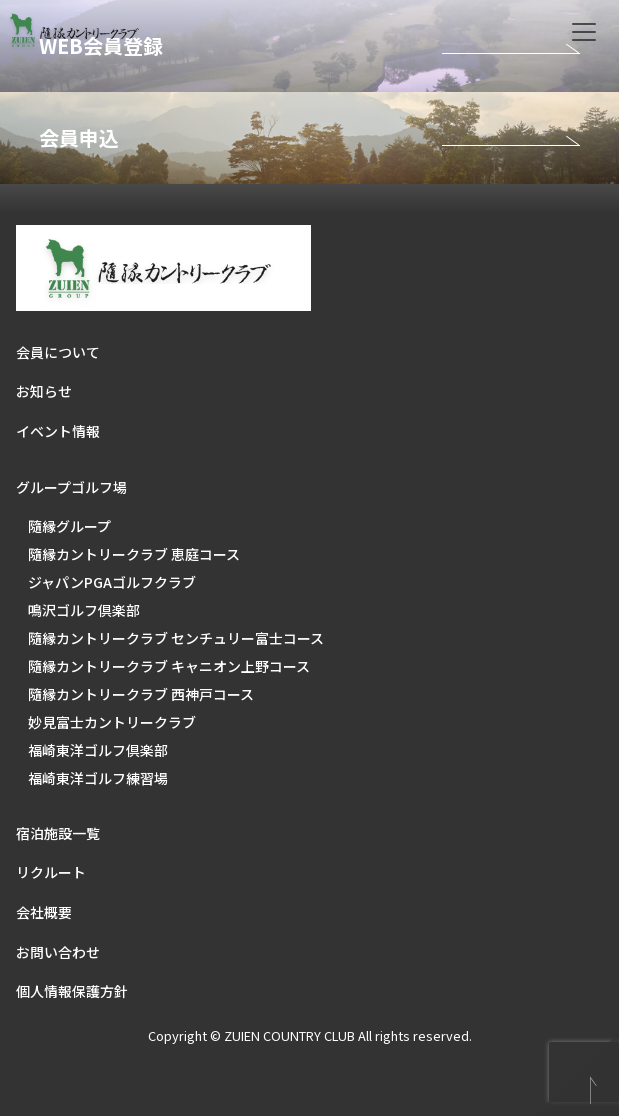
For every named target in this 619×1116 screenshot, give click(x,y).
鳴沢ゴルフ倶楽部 (84, 610)
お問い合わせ (58, 952)
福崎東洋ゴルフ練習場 (98, 778)
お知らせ (44, 391)
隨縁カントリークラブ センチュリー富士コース (176, 638)
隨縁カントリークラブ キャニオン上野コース (169, 666)
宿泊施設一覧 (58, 833)
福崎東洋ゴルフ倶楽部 (98, 750)
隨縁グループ (69, 526)
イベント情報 (58, 431)
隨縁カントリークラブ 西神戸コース (141, 694)
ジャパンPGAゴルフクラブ (112, 582)
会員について (58, 352)
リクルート (51, 872)
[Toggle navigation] (584, 32)
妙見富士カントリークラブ (112, 722)
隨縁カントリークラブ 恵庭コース (134, 554)
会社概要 (44, 912)
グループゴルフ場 (71, 487)
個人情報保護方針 (72, 991)
